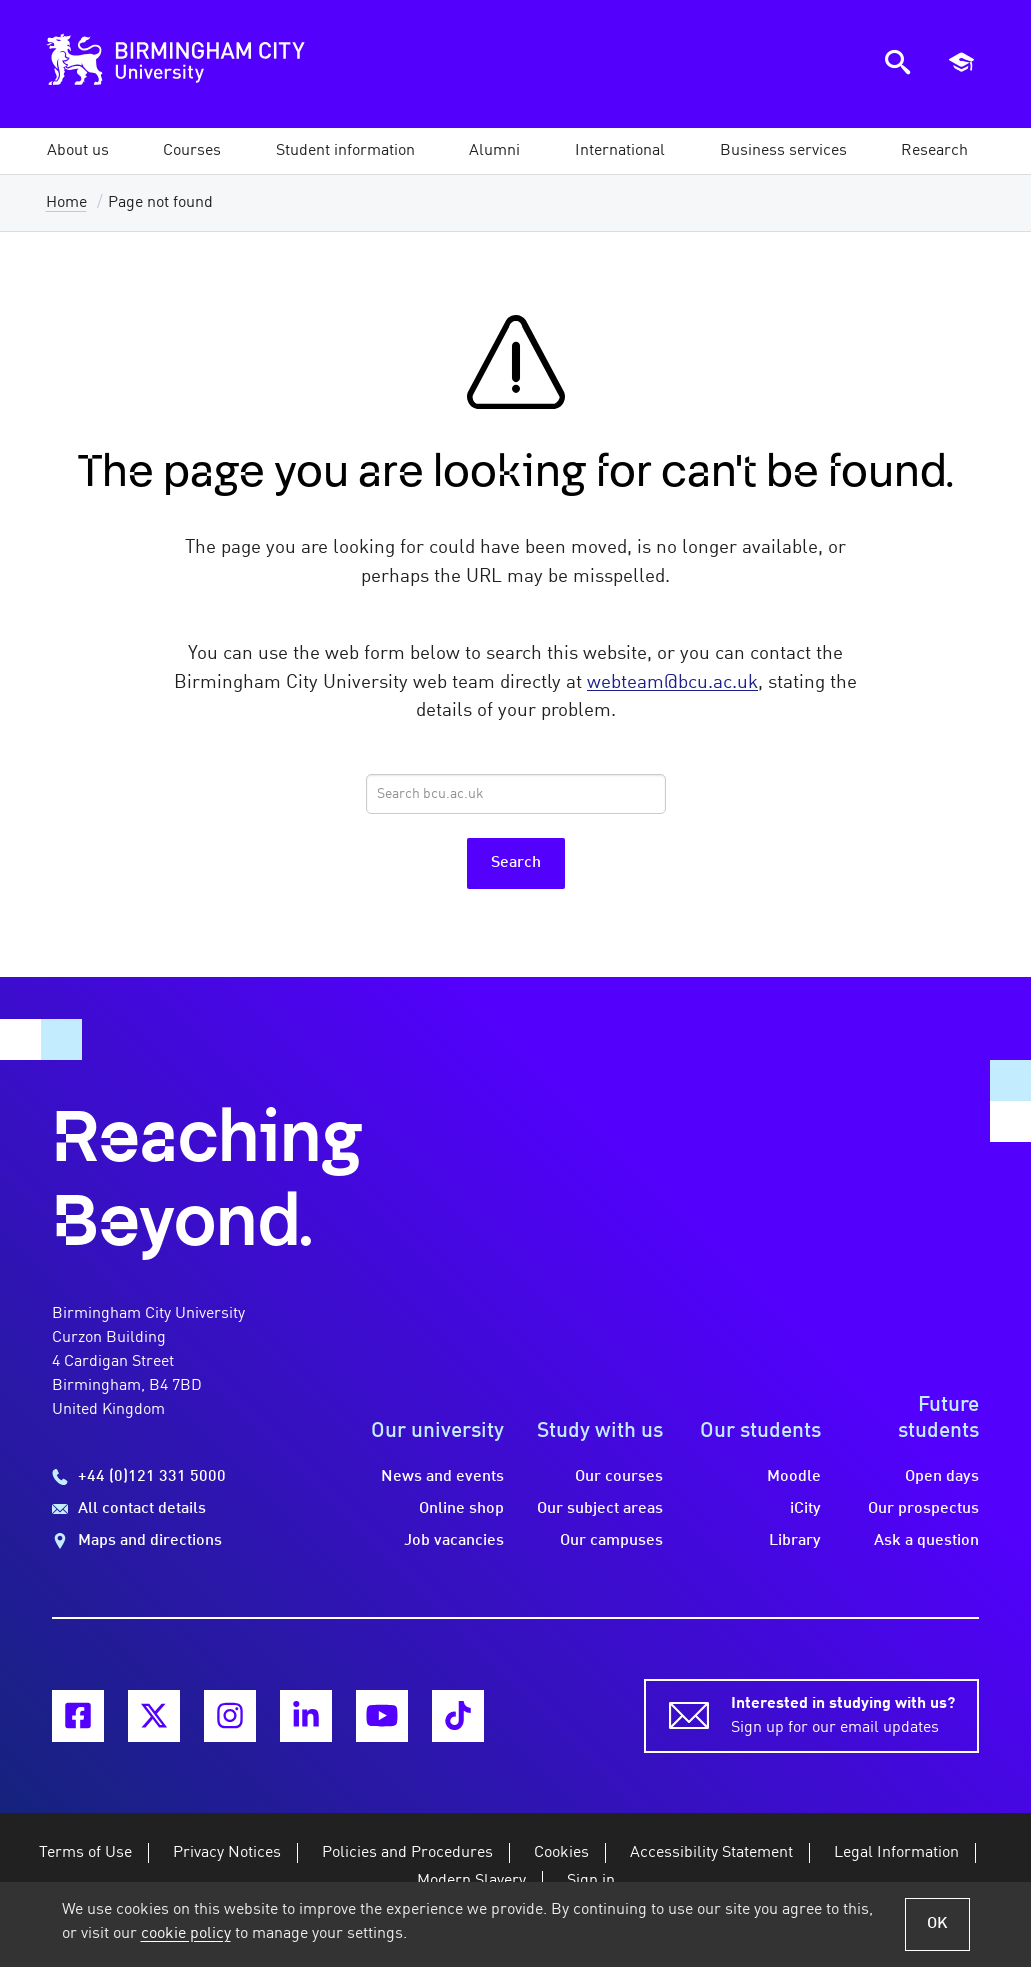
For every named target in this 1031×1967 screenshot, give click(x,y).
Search (516, 863)
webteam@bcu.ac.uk (672, 683)
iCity (805, 1509)
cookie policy (186, 1934)
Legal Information (896, 1853)
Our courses (619, 1477)
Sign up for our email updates (843, 1714)
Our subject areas (600, 1509)
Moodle (794, 1477)
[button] (78, 151)
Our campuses (611, 1541)
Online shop (461, 1509)
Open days (942, 1477)
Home (66, 203)
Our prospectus (923, 1509)
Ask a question (926, 1541)
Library (795, 1541)
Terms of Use (85, 1853)
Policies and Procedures (407, 1853)
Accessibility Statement (711, 1853)
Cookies (561, 1853)
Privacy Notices (227, 1853)
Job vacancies (454, 1541)
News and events (442, 1477)
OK (937, 1924)
